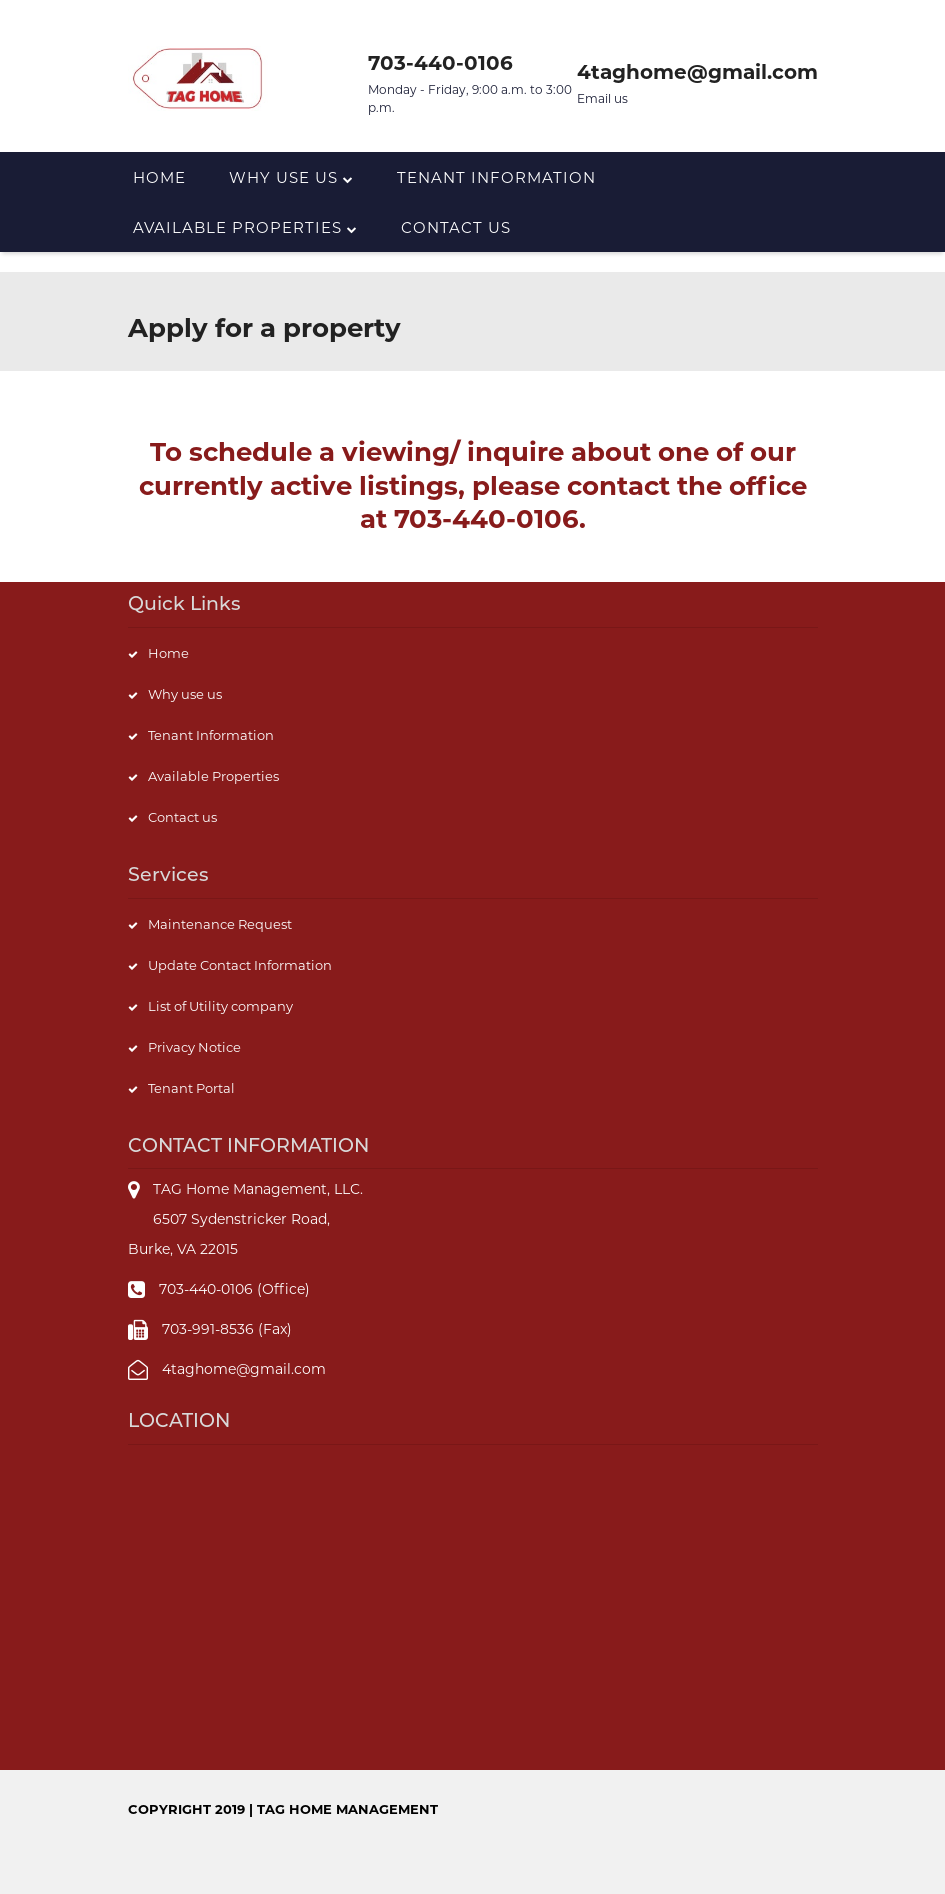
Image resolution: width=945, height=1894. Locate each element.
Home (159, 177)
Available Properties (245, 227)
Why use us (185, 694)
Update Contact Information (240, 965)
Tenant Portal (191, 1088)
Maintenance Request (220, 924)
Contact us (456, 227)
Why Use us (291, 177)
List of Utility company (220, 1006)
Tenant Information (496, 177)
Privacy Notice (194, 1047)
